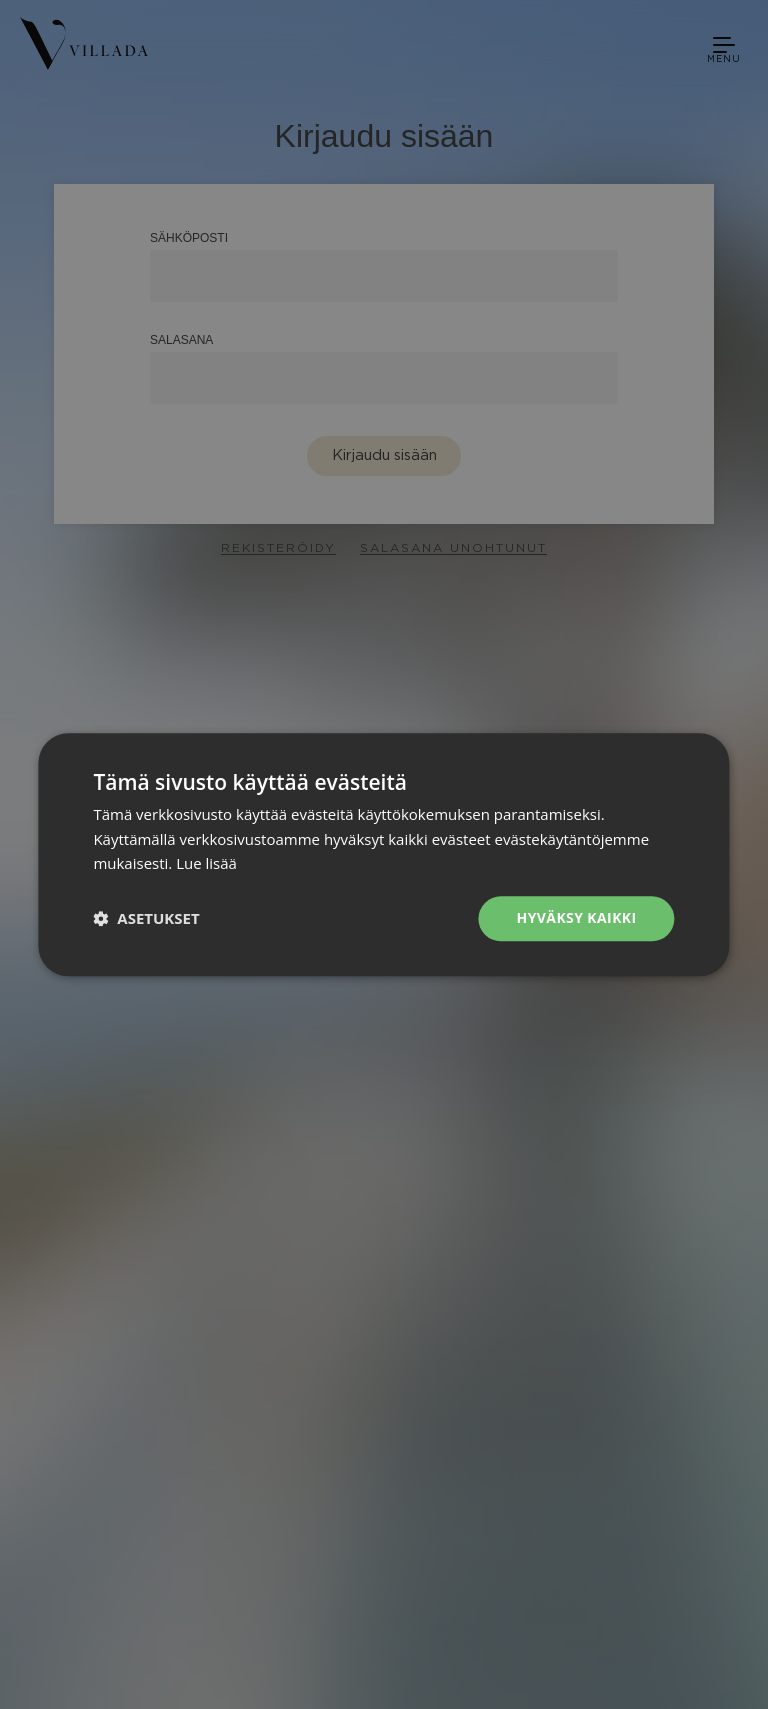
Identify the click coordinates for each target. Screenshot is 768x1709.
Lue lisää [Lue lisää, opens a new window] (206, 864)
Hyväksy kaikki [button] (577, 917)
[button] (146, 919)
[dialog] (384, 854)
